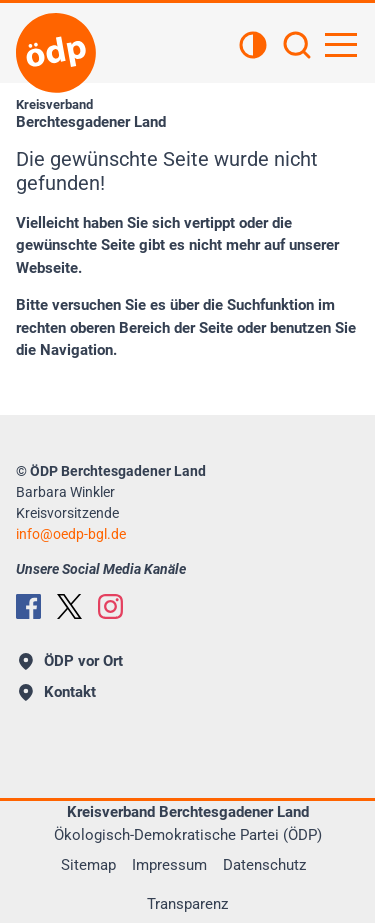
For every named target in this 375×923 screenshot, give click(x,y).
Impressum (169, 865)
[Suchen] (297, 47)
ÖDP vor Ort (71, 661)
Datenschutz (264, 865)
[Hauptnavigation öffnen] (341, 45)
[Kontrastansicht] (253, 47)
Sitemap (88, 865)
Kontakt (57, 692)
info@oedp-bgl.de (71, 534)
